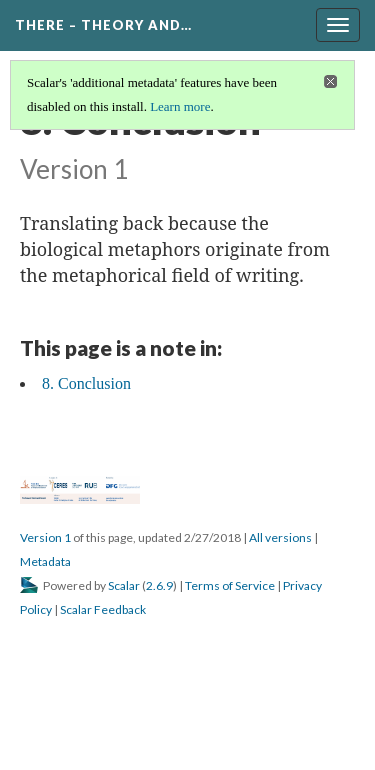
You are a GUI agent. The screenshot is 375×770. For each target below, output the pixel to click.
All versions (280, 537)
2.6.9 (159, 585)
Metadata (45, 561)
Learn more (180, 106)
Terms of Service (230, 585)
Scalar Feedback (103, 609)
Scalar (124, 585)
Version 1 (45, 537)
